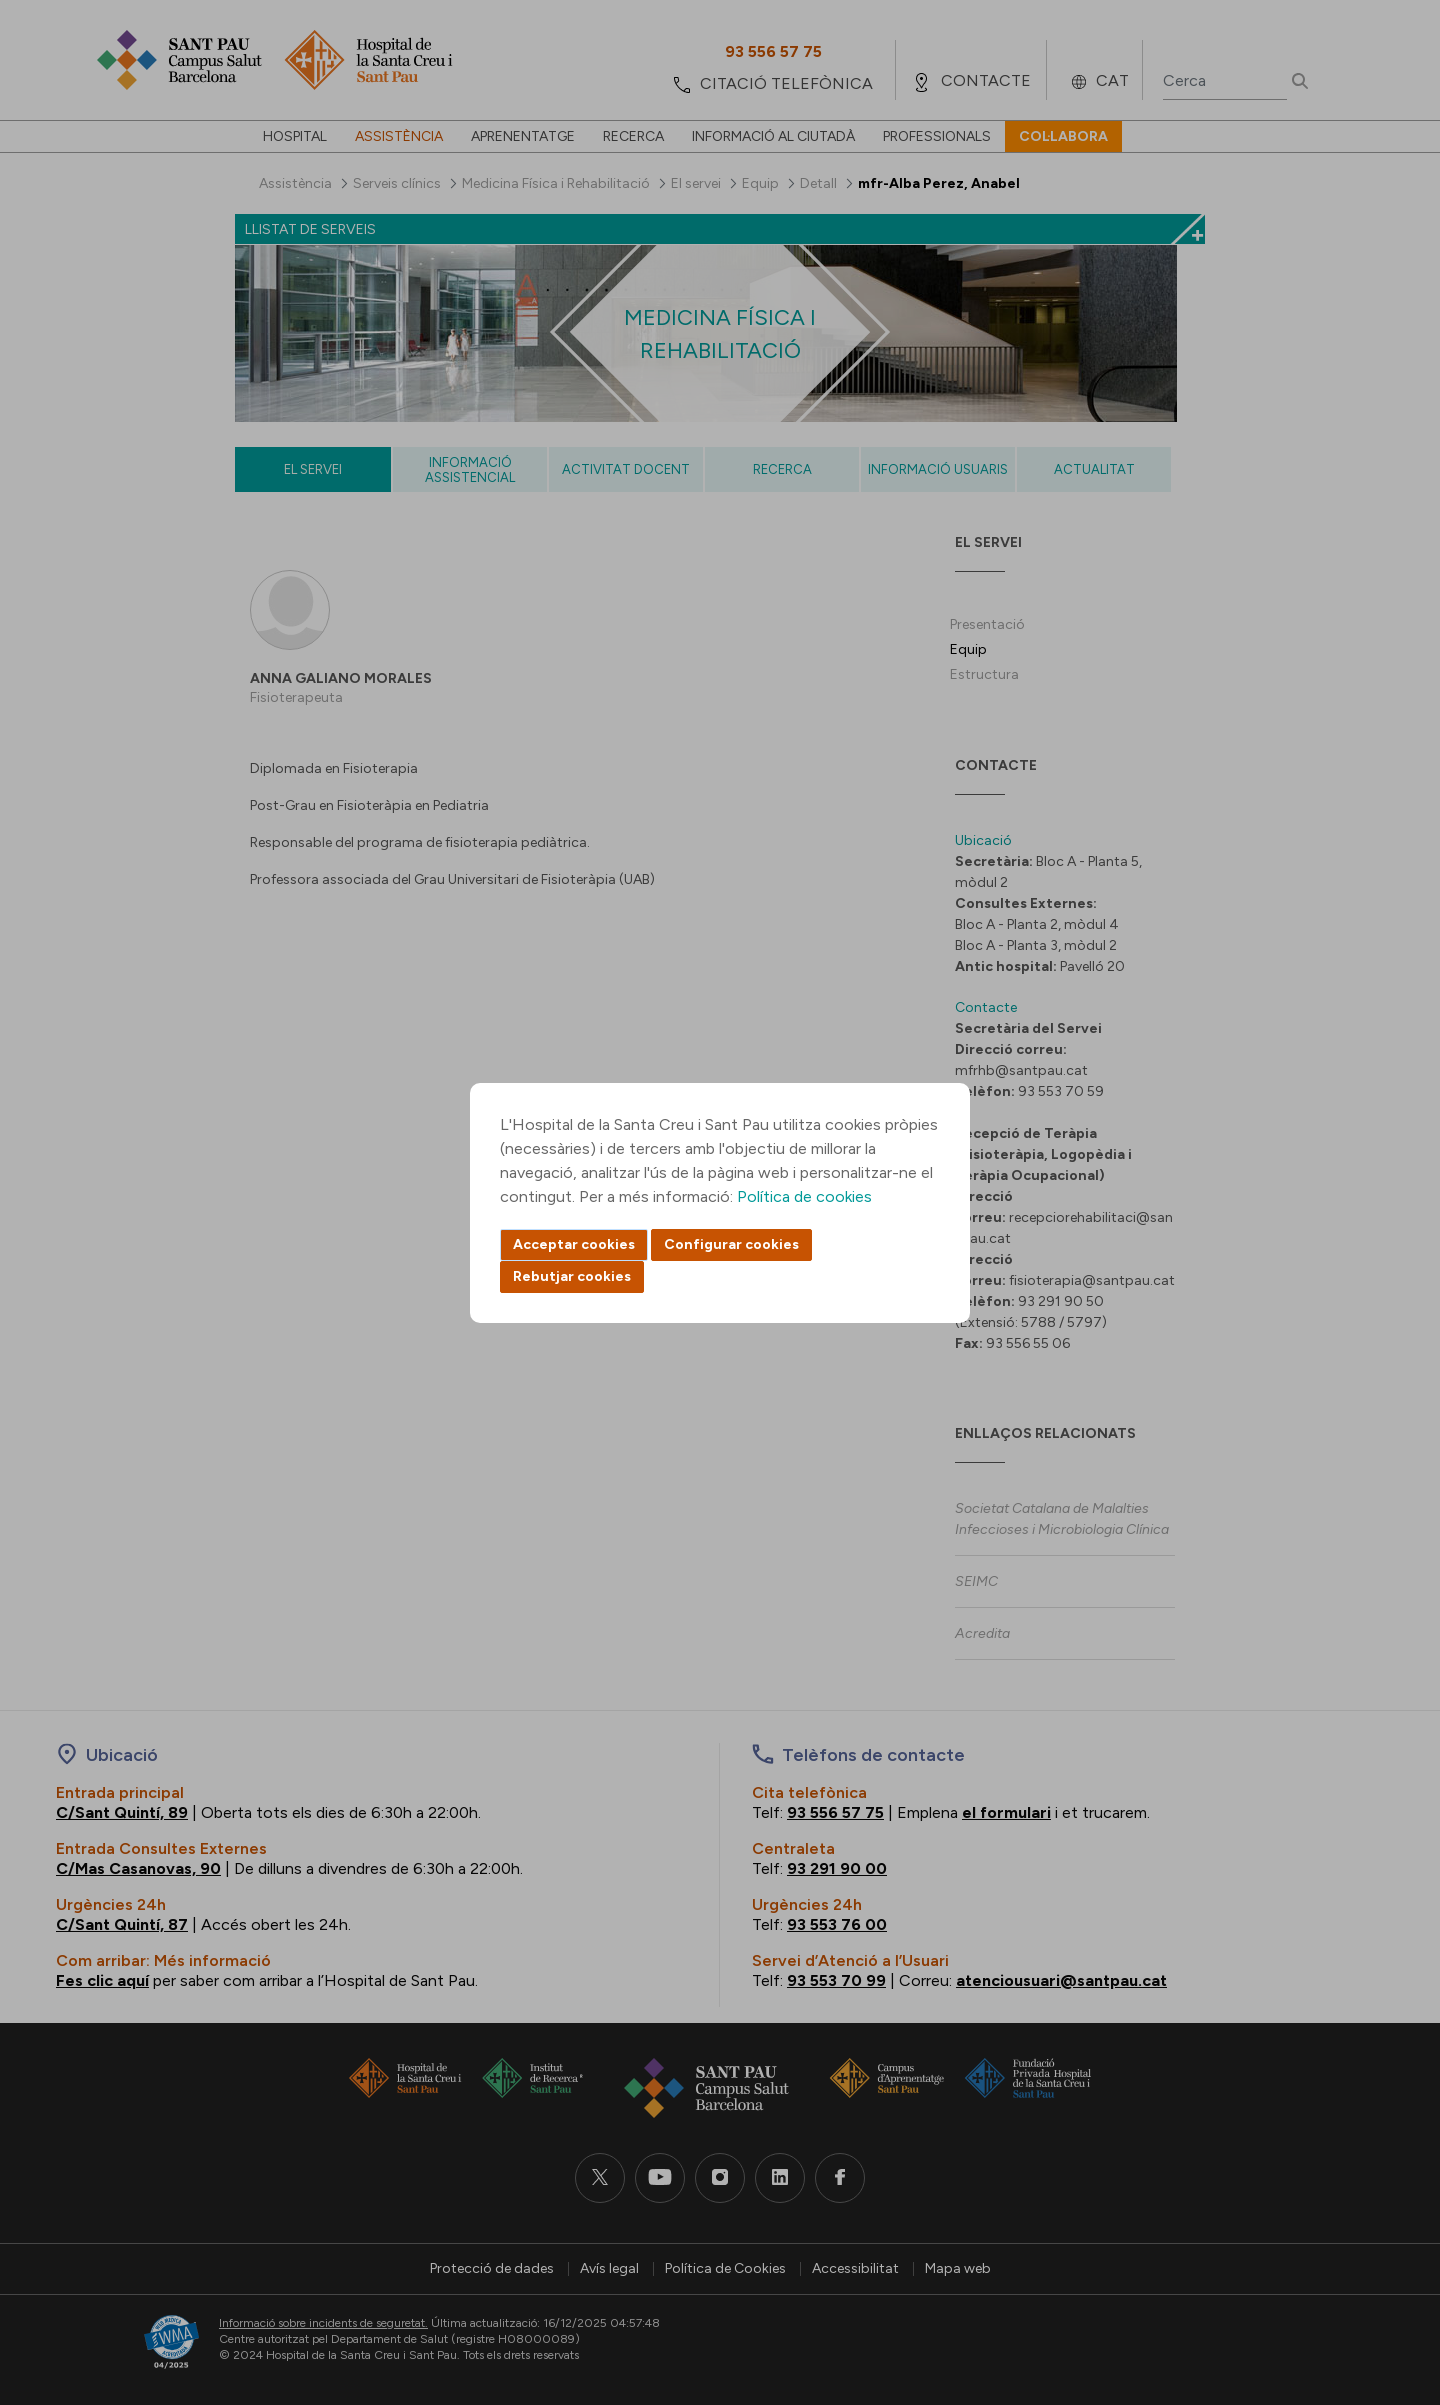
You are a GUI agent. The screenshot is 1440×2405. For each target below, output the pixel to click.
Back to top (1390, 2280)
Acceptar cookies (574, 1244)
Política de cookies (804, 1196)
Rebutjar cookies (572, 1276)
